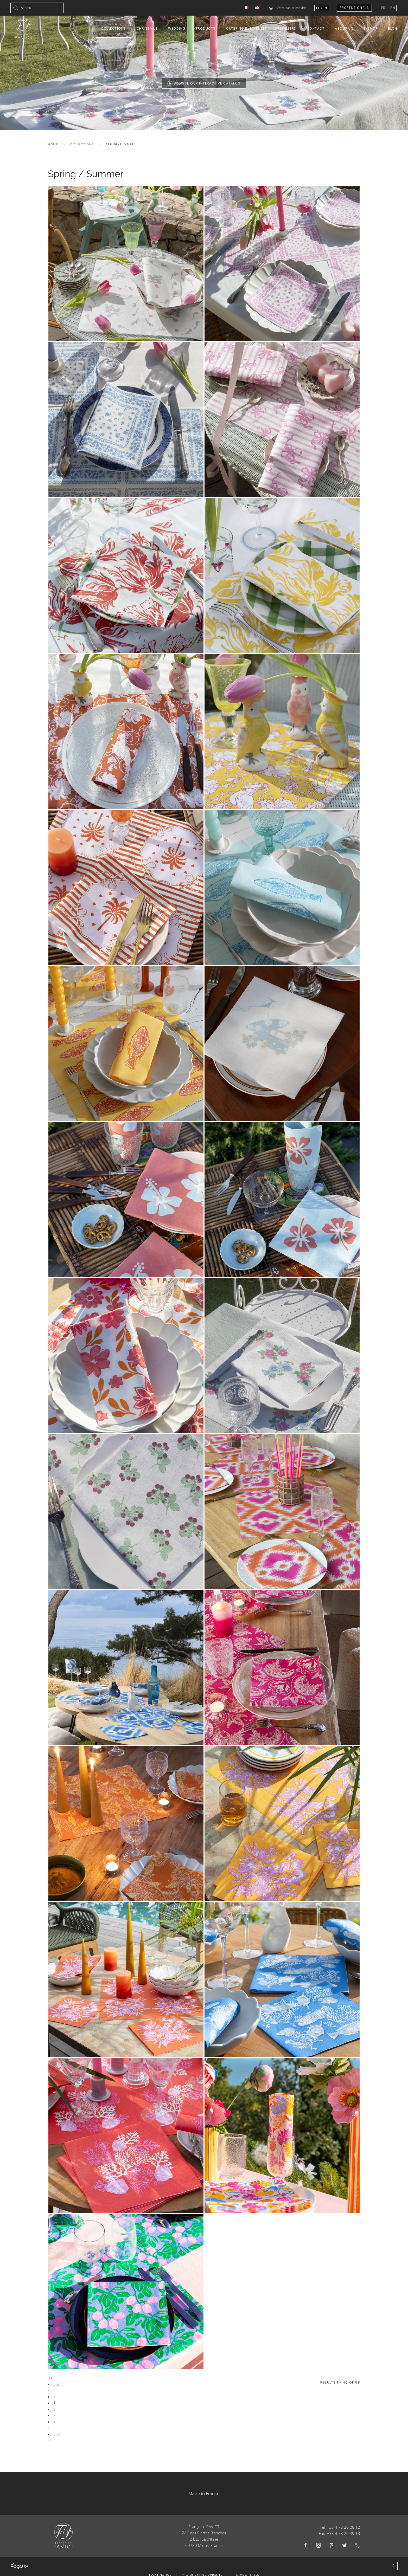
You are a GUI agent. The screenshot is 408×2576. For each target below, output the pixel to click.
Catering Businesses (246, 28)
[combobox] (37, 8)
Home (53, 144)
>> (50, 2440)
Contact (316, 28)
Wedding (177, 28)
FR (383, 7)
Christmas (147, 28)
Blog (393, 28)
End (56, 2434)
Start (57, 2384)
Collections (113, 28)
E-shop (371, 28)
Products (206, 28)
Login (321, 8)
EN (392, 7)
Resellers (287, 28)
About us (344, 28)
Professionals (354, 7)
